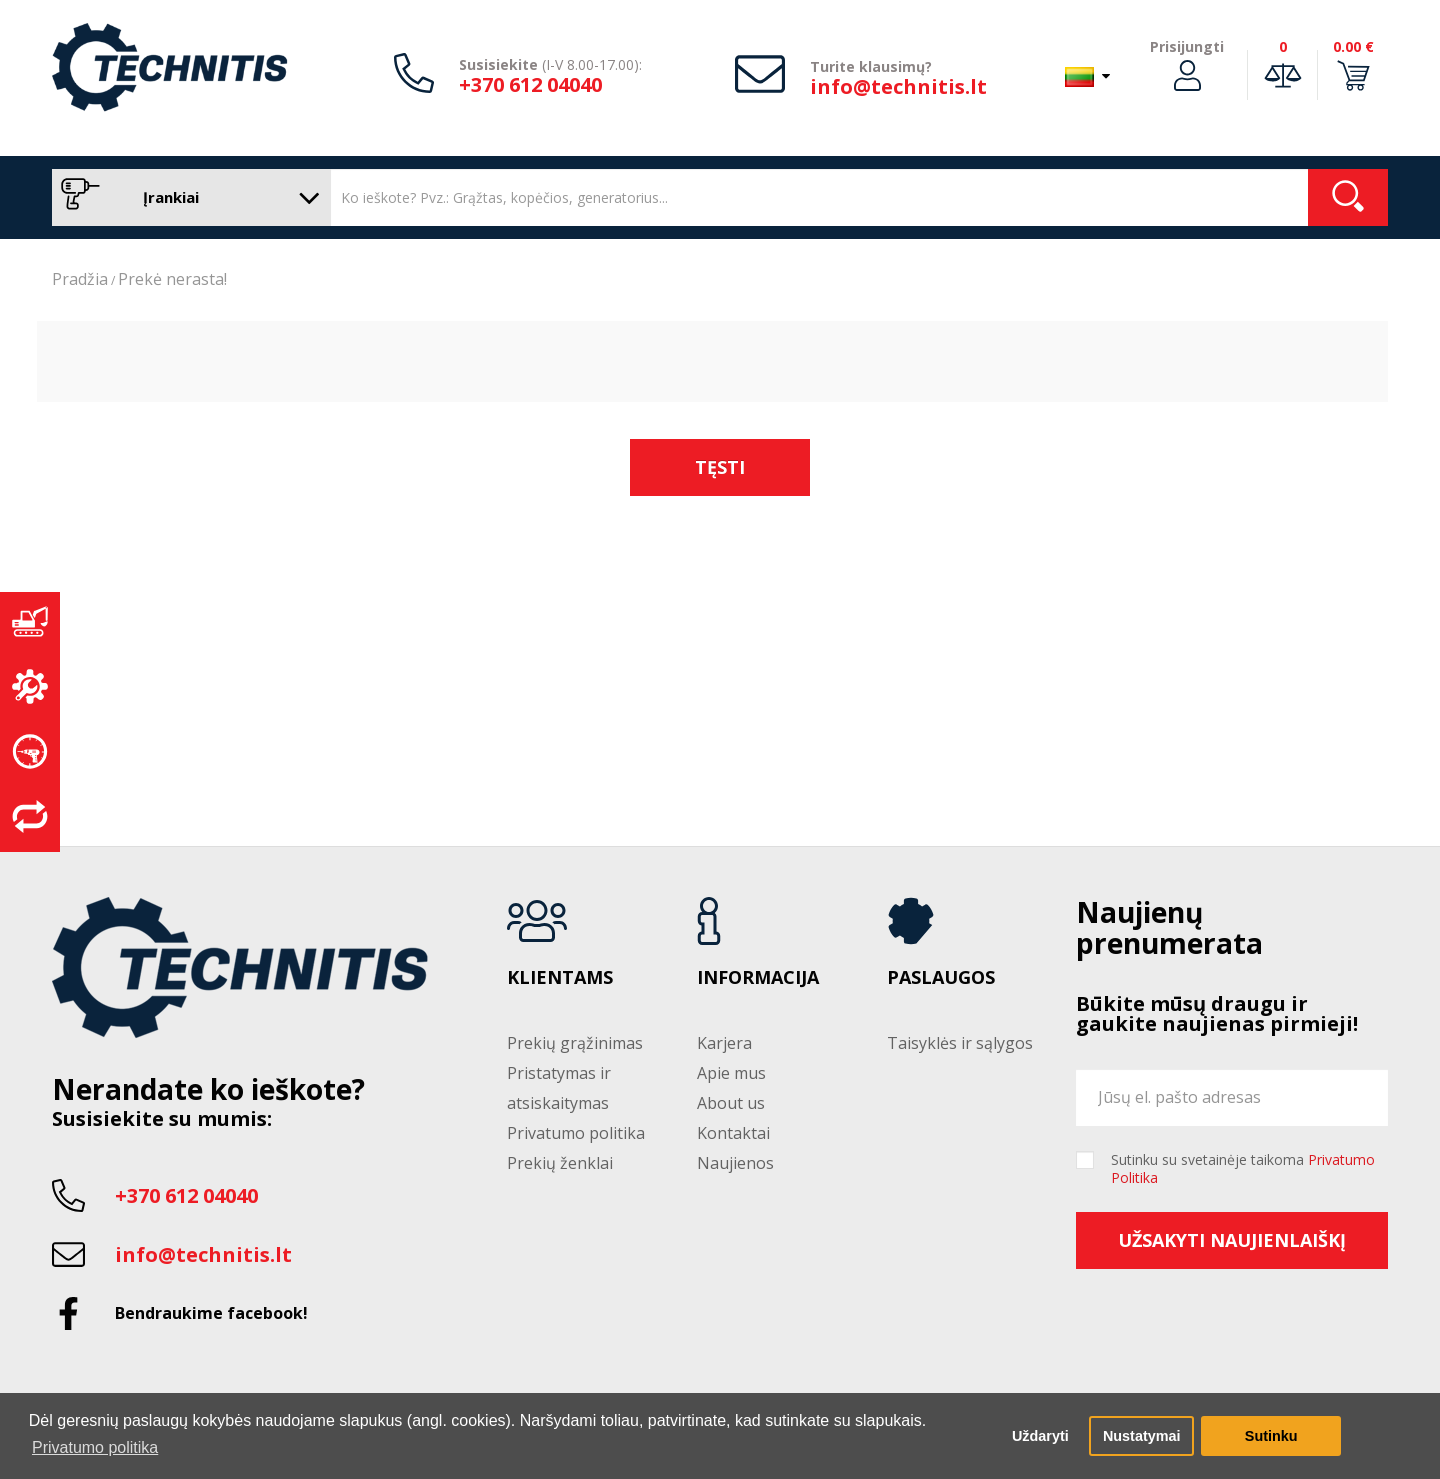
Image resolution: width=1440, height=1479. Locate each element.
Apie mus (731, 1073)
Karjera (724, 1043)
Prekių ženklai (560, 1163)
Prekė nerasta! (172, 279)
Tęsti (720, 467)
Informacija (758, 978)
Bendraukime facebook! (211, 1313)
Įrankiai (186, 197)
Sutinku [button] (1271, 1436)
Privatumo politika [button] (95, 1447)
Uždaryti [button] (1040, 1436)
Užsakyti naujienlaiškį (1232, 1240)
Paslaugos (941, 978)
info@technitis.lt (898, 86)
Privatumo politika (576, 1133)
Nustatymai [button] (1142, 1436)
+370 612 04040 (530, 84)
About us (731, 1103)
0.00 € (1353, 46)
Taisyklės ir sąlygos (960, 1043)
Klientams (560, 978)
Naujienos (735, 1163)
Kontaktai (733, 1133)
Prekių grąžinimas (575, 1043)
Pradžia (80, 279)
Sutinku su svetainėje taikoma (1243, 1169)
